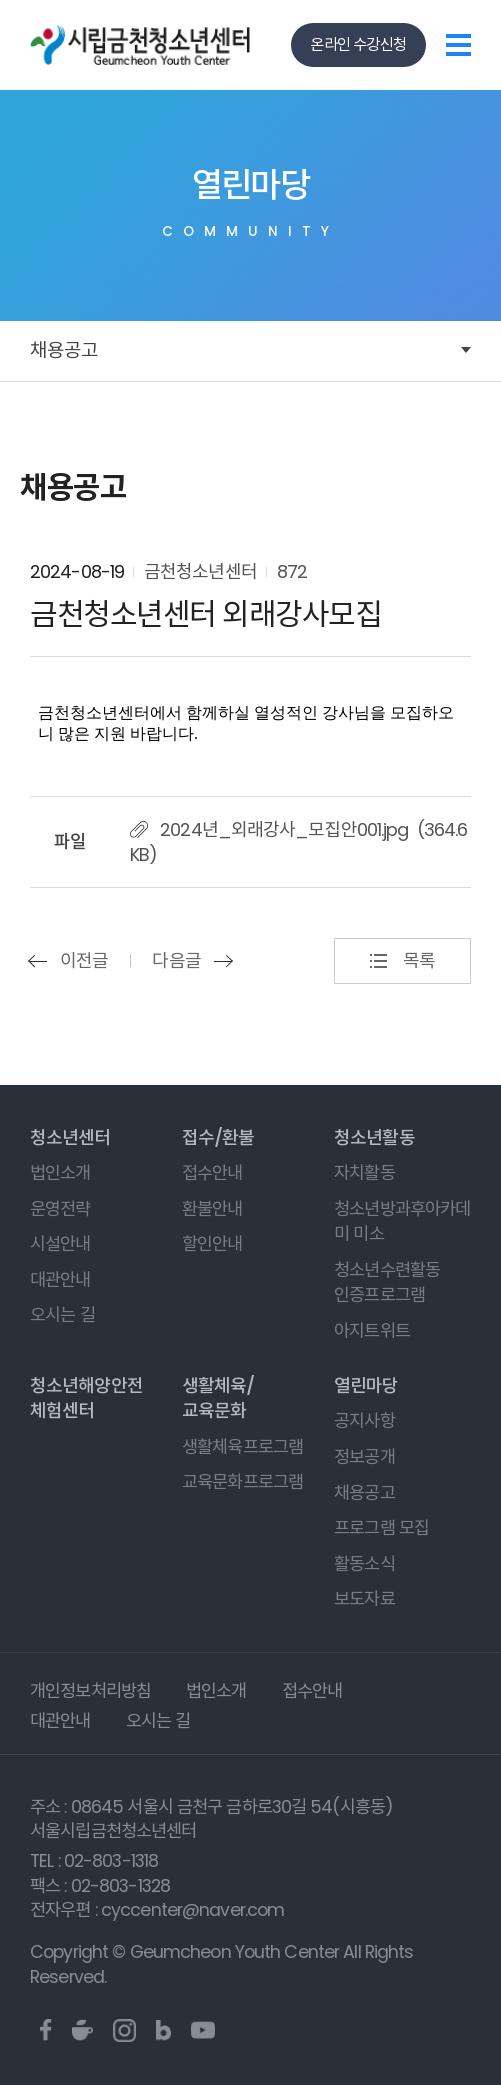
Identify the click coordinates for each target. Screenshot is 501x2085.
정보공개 (364, 1457)
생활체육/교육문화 (218, 1398)
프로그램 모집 (381, 1528)
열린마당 (366, 1385)
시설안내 (60, 1244)
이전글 (84, 960)
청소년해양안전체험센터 (86, 1398)
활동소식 (364, 1564)
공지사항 (364, 1421)
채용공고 (64, 350)
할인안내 (212, 1244)
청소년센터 (70, 1137)
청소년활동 (374, 1137)
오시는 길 (62, 1315)
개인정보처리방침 (90, 1691)
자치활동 (364, 1173)
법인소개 (60, 1173)
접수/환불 (218, 1137)
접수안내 (212, 1173)
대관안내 (60, 1280)
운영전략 (60, 1209)
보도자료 (364, 1599)
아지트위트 (372, 1331)
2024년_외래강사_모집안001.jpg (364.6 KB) (298, 842)
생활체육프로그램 (242, 1447)
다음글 (176, 960)
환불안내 (212, 1209)
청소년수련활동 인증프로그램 (387, 1283)
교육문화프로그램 (242, 1482)
